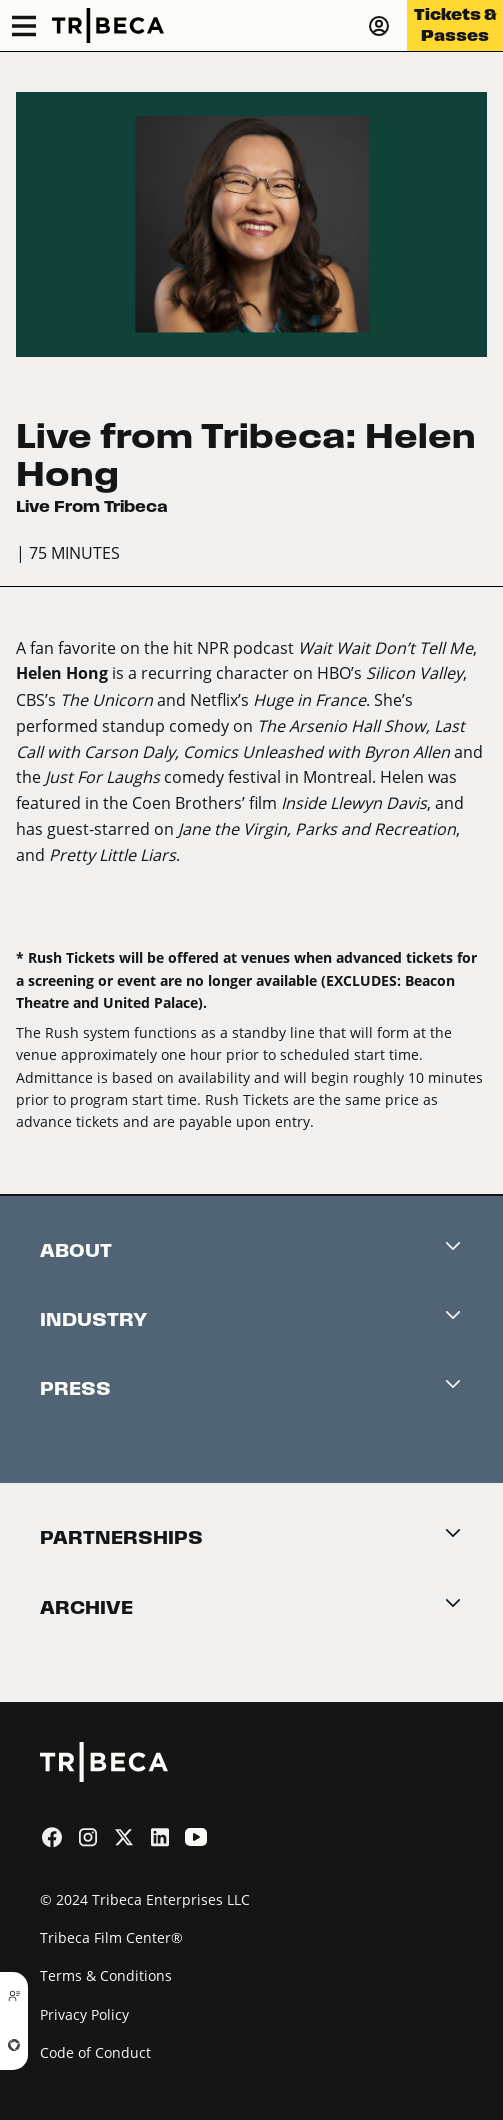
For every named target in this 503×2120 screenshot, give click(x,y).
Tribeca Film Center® (111, 1937)
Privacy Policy (84, 2014)
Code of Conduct (95, 2052)
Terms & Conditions (106, 1975)
